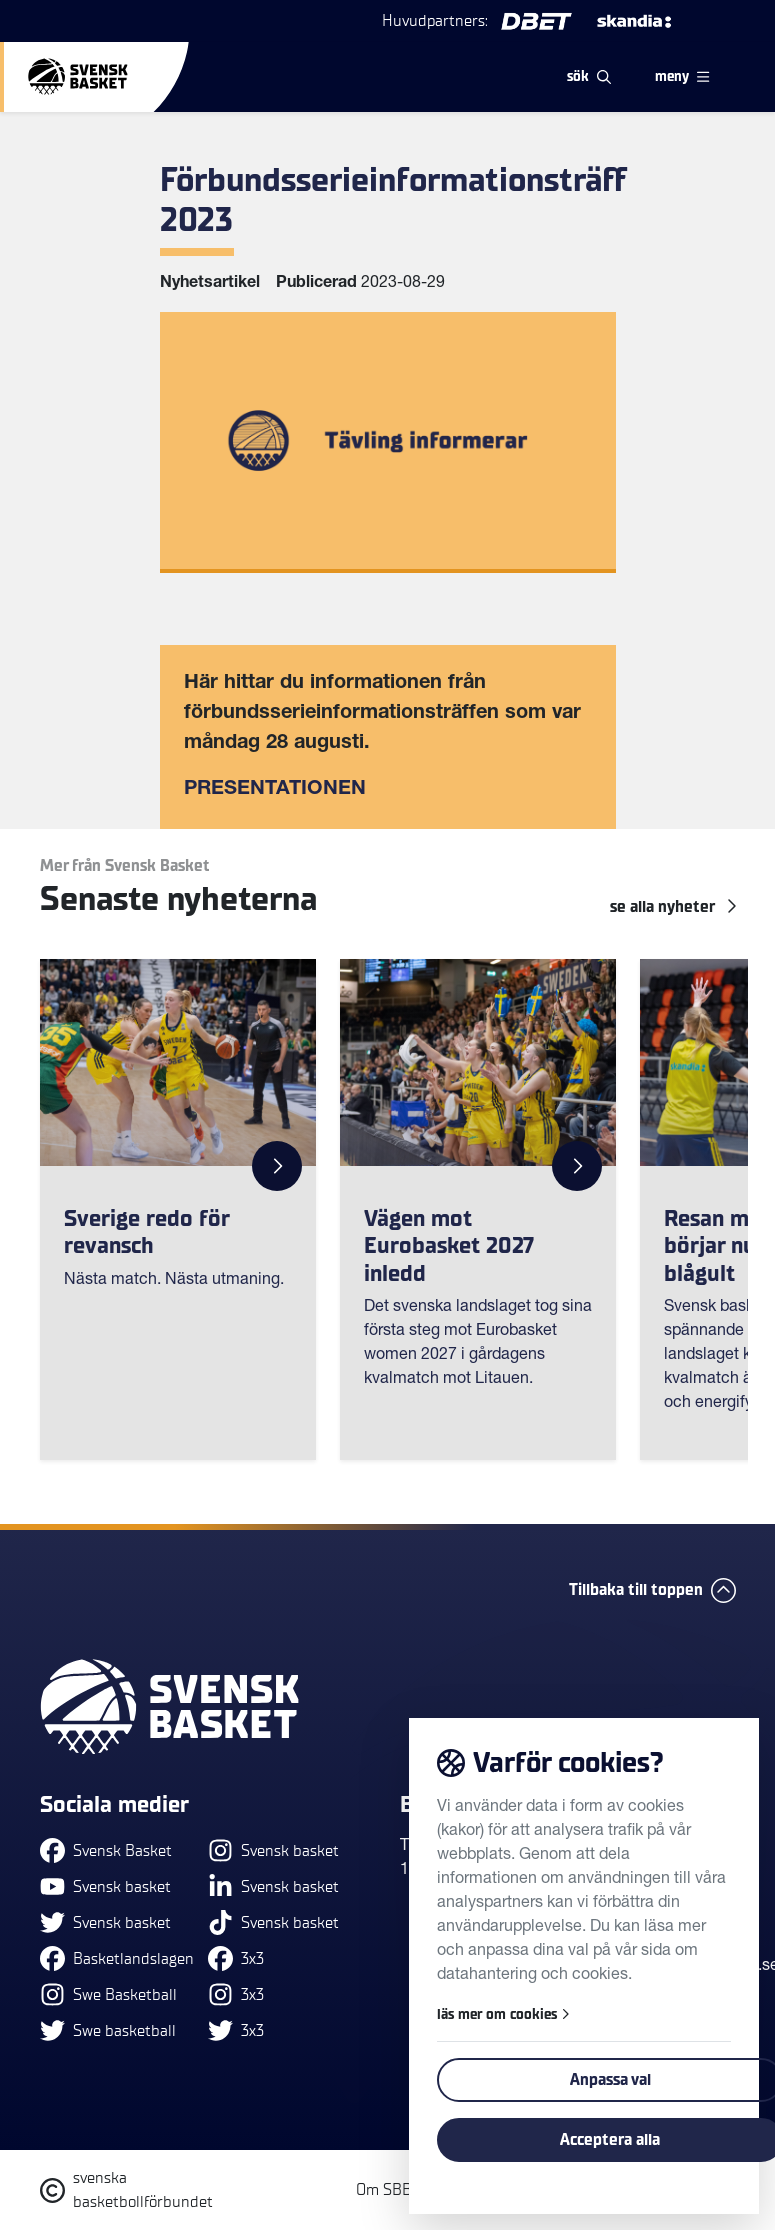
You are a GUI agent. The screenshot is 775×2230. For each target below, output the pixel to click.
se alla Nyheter (673, 907)
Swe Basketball (108, 1994)
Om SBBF (388, 2190)
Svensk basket (105, 1886)
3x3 (236, 1958)
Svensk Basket (106, 1850)
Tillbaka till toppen (652, 1590)
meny (682, 76)
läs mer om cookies (503, 2014)
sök (589, 76)
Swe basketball (108, 2030)
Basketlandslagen (117, 1958)
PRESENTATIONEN (275, 790)
